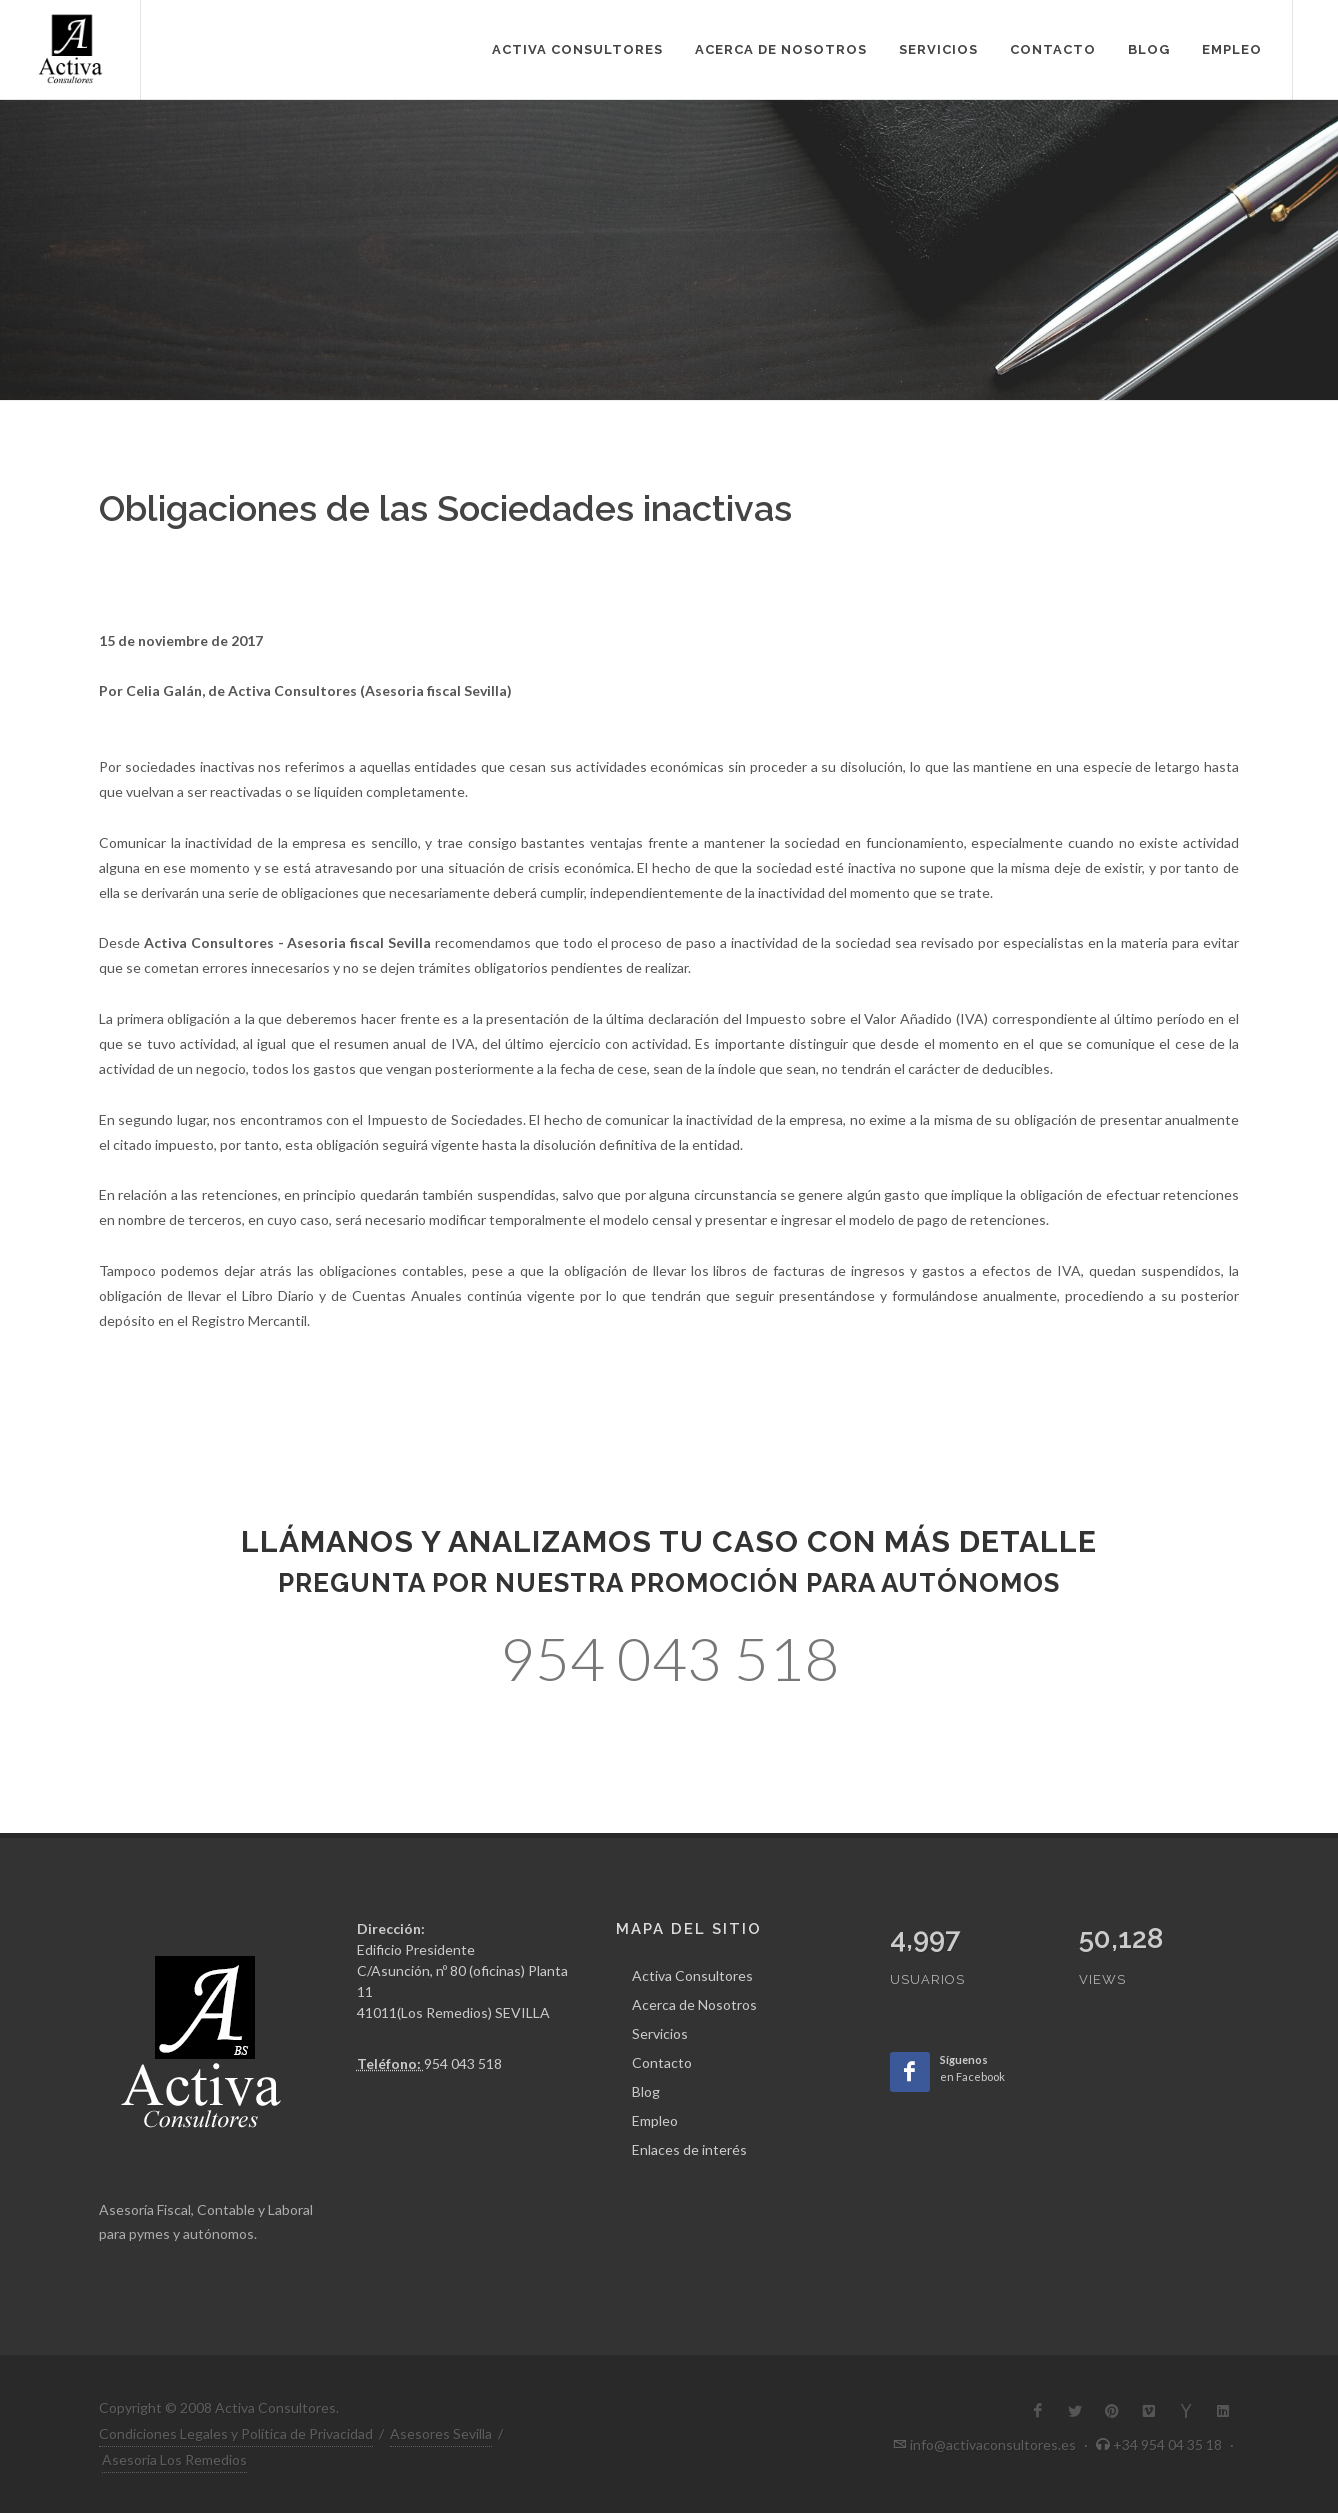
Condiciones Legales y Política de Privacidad (236, 2433)
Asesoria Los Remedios (174, 2459)
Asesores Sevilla (441, 2433)
